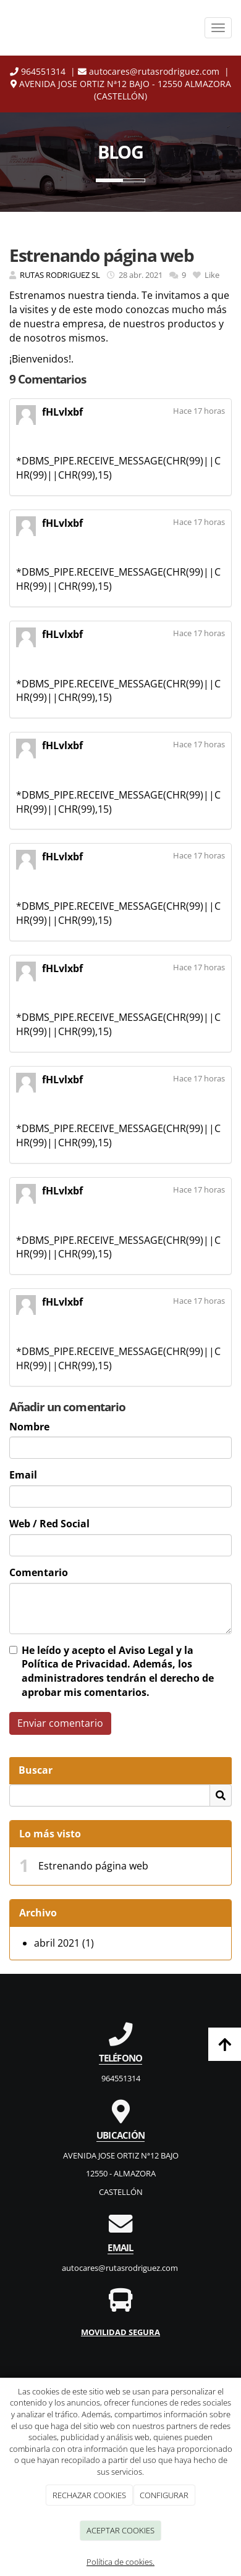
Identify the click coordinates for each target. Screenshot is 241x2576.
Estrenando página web (93, 1866)
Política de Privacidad (74, 1664)
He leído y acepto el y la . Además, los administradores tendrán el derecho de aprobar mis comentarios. (118, 1671)
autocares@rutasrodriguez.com (150, 71)
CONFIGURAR (164, 2495)
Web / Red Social (49, 1523)
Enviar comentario (60, 1723)
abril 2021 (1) (64, 1943)
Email (23, 1475)
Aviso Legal (146, 1650)
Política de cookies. (120, 2561)
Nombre (29, 1426)
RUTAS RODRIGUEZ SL (60, 274)
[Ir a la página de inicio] (92, 28)
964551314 (38, 71)
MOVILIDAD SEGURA (120, 2332)
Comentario (38, 1572)
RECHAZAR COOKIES (89, 2495)
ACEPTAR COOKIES (120, 2530)
